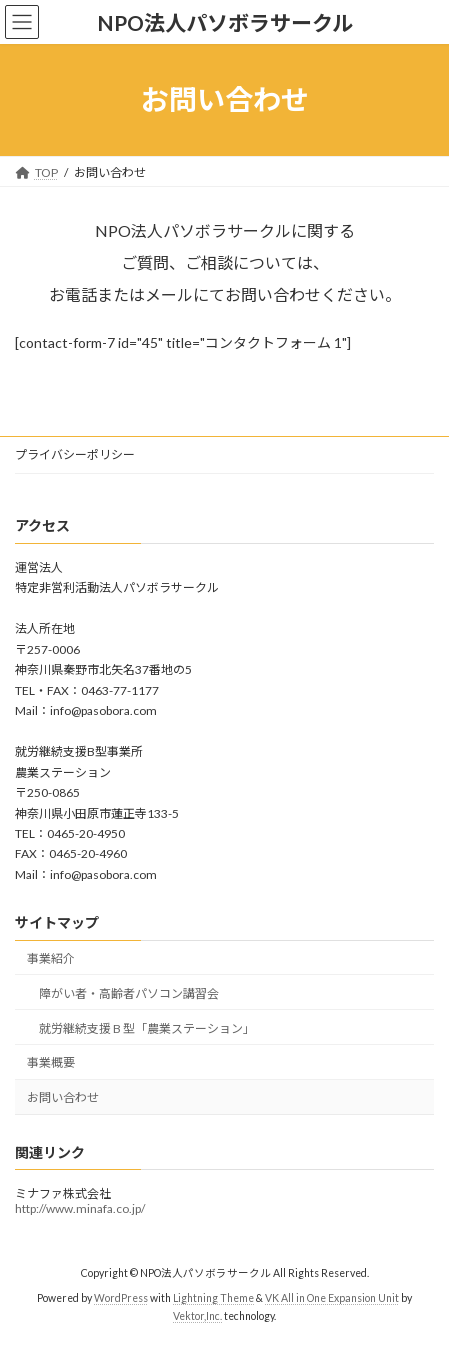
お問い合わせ (63, 1097)
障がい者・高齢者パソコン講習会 (129, 993)
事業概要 (51, 1062)
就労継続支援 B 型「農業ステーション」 (147, 1028)
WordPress (121, 1298)
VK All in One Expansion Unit (332, 1298)
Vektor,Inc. (197, 1316)
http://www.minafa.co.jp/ (80, 1208)
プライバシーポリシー (75, 454)
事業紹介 (51, 958)
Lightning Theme (213, 1298)
